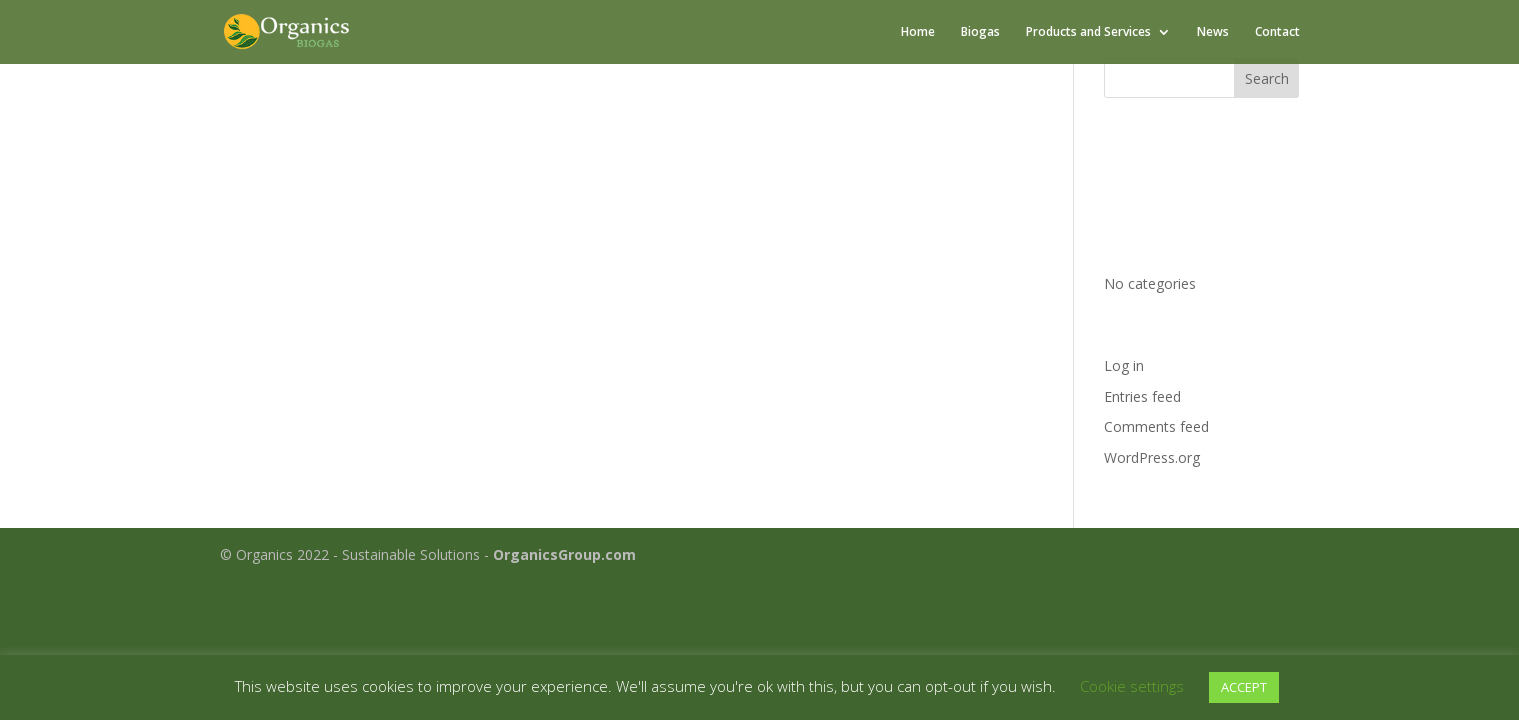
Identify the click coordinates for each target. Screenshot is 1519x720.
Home (918, 32)
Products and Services (1088, 32)
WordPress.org (1152, 457)
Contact (1277, 32)
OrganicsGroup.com (564, 554)
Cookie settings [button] (1132, 686)
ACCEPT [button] (1244, 687)
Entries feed (1142, 396)
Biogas (980, 32)
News (1213, 32)
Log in (1124, 365)
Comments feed (1156, 426)
